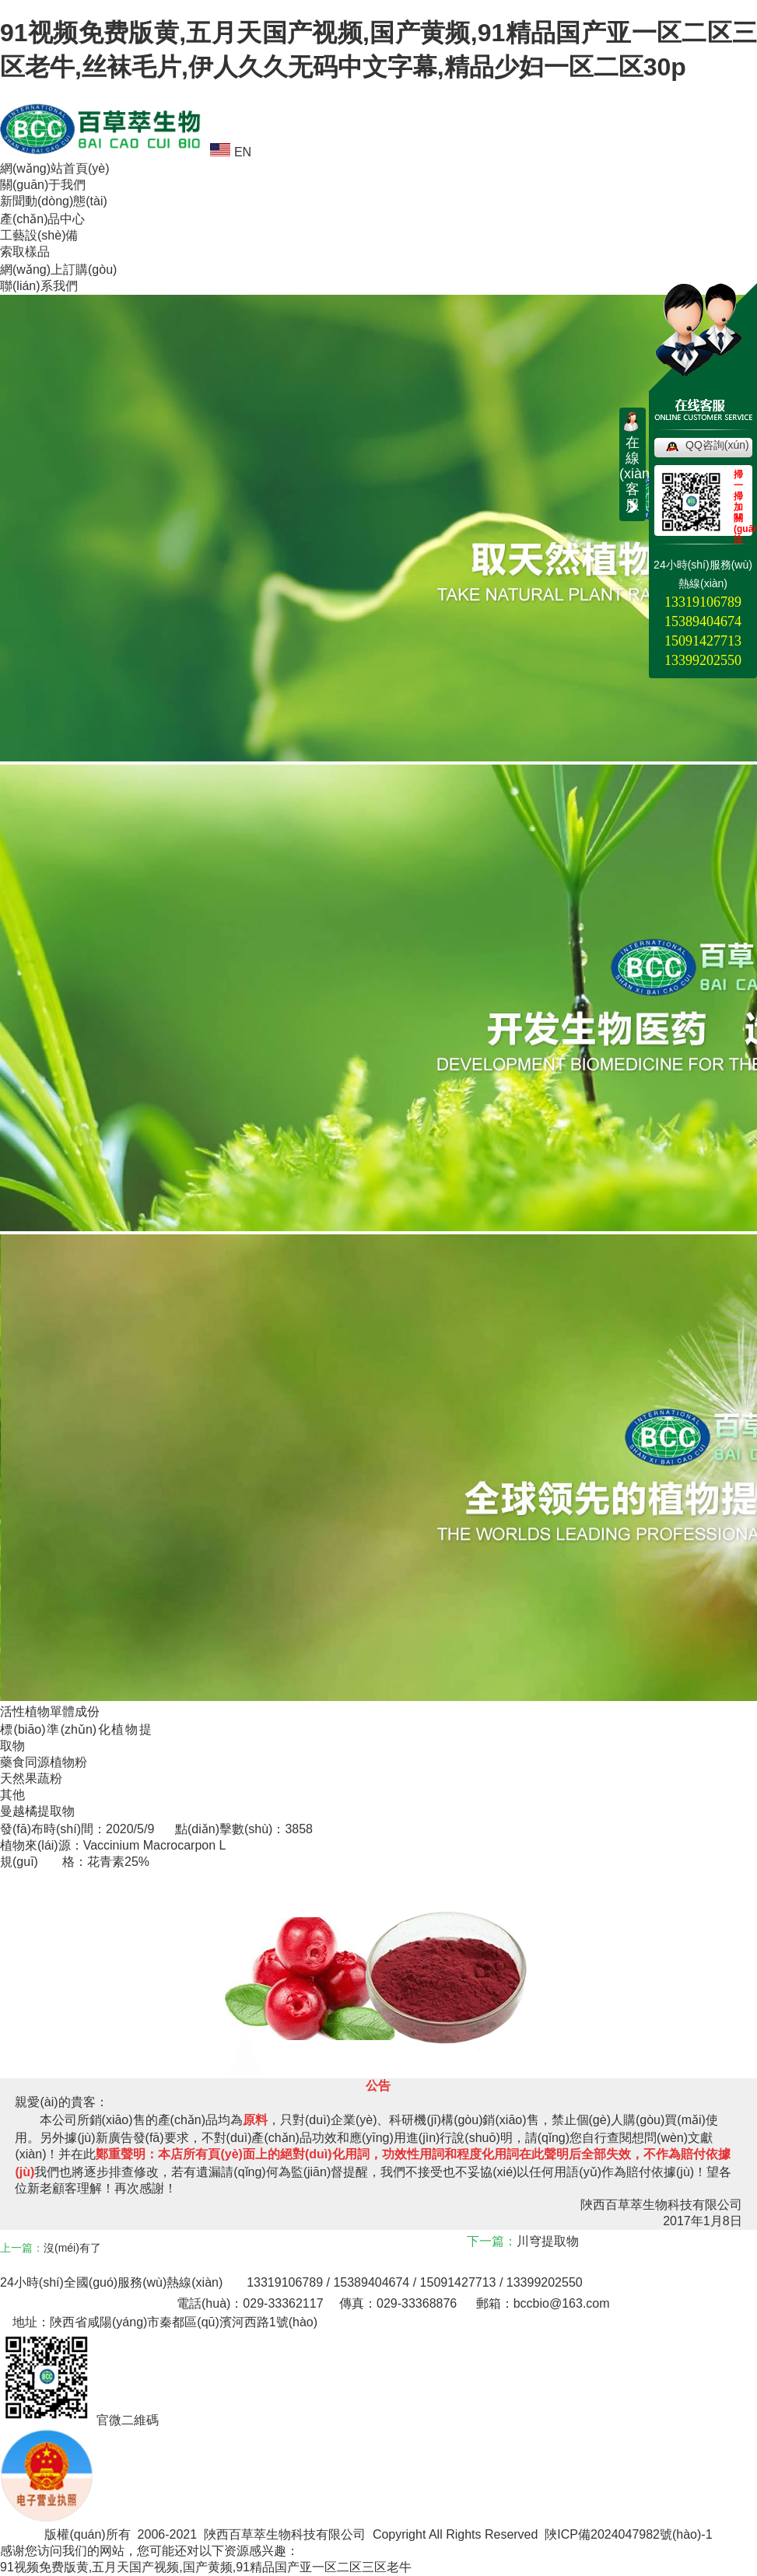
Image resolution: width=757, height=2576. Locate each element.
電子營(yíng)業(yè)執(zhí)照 (123, 2518)
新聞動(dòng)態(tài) (53, 201)
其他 (12, 1794)
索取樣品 (25, 251)
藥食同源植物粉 (43, 1762)
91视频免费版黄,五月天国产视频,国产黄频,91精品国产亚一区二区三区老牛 (206, 2567)
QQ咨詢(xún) (717, 445)
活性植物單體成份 (50, 1711)
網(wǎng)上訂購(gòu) (58, 269)
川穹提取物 (548, 2241)
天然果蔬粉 (31, 1778)
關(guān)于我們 (43, 184)
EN (230, 152)
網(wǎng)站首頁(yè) (55, 168)
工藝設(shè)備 (39, 235)
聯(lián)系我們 (39, 285)
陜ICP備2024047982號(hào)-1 (628, 2534)
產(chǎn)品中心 (42, 219)
